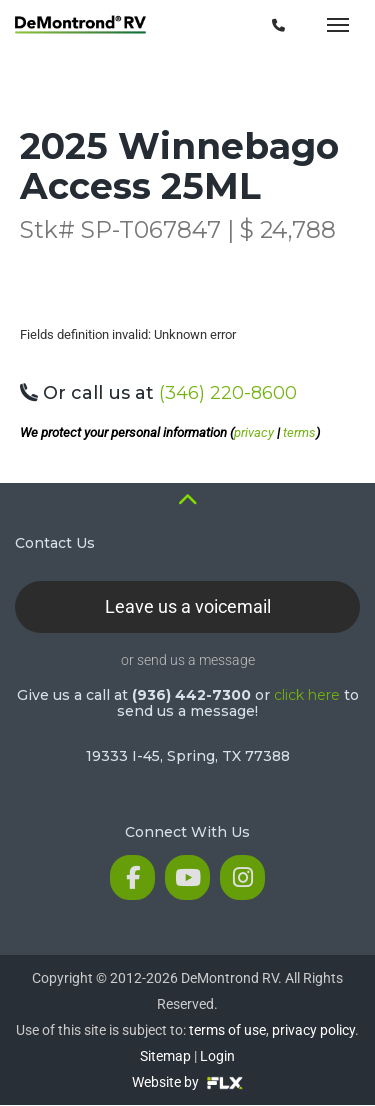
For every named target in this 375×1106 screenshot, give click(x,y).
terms (299, 432)
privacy (254, 432)
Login (217, 1056)
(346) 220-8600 (228, 393)
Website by (187, 1082)
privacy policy (313, 1030)
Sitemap (165, 1056)
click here (307, 695)
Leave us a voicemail (188, 606)
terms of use (227, 1030)
